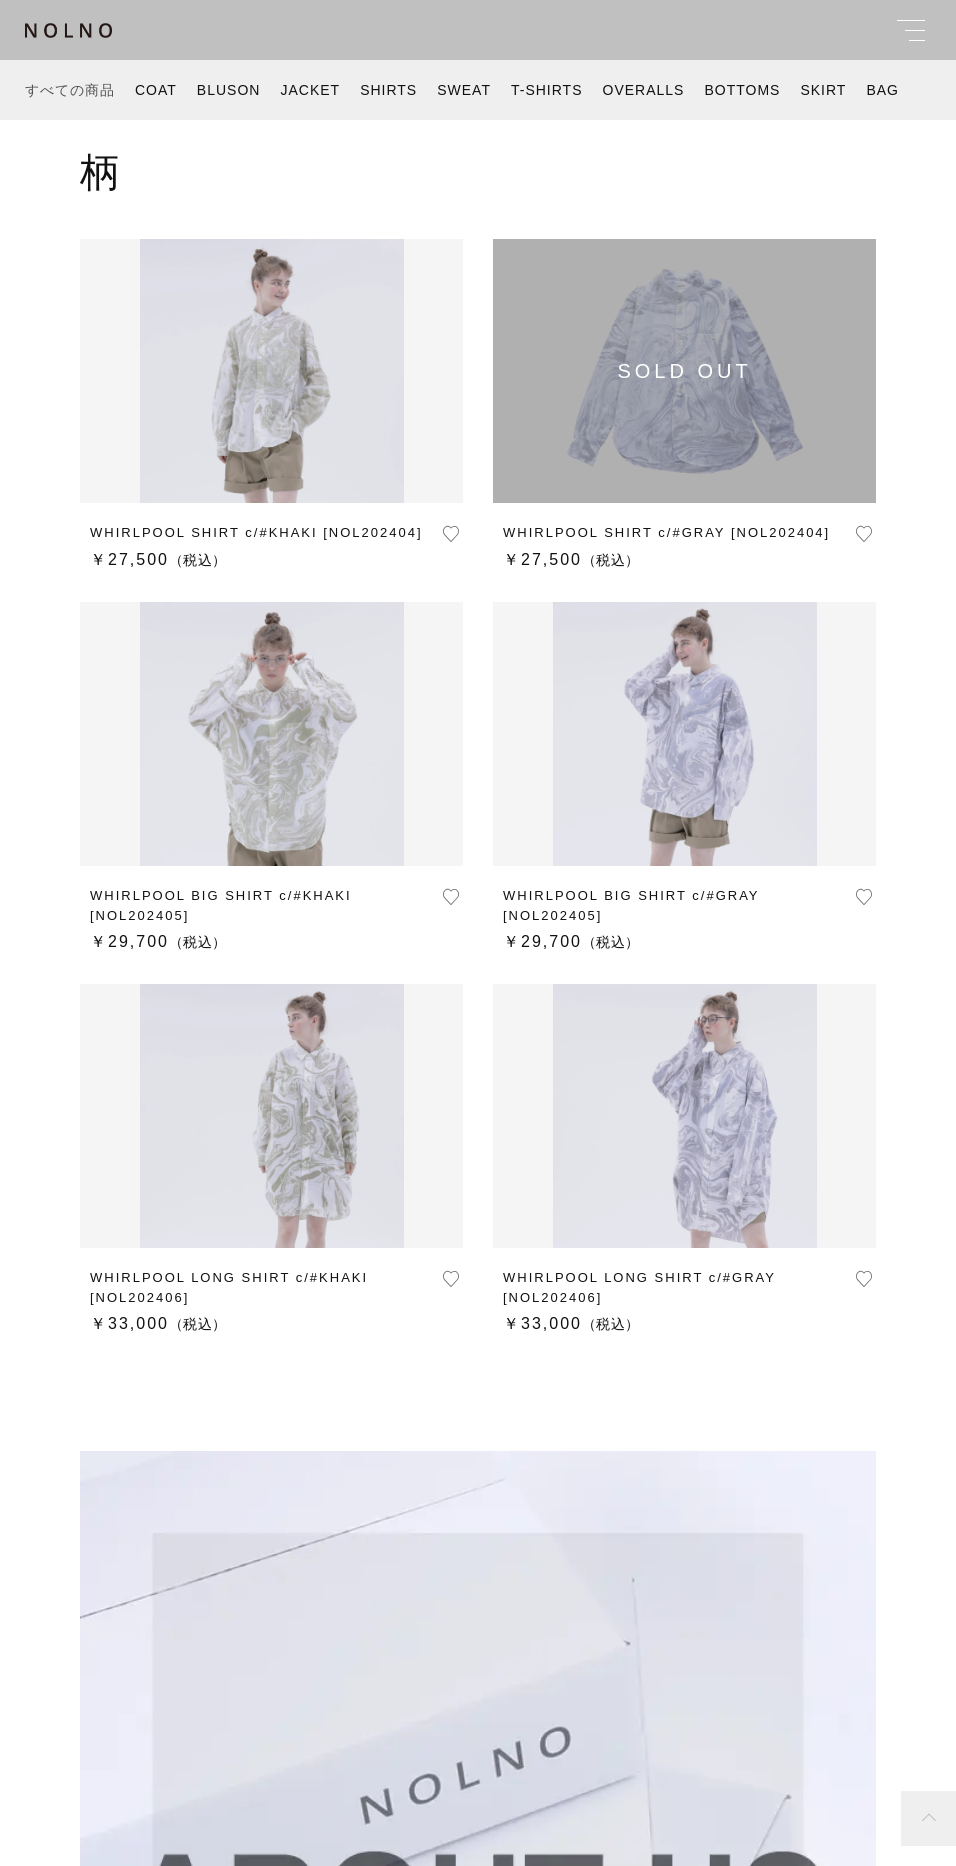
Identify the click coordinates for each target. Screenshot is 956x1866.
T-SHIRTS (547, 90)
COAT (156, 90)
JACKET (310, 90)
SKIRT (823, 90)
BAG (882, 90)
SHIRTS (388, 90)
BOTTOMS (742, 90)
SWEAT (464, 90)
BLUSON (229, 90)
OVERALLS (644, 90)
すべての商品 (70, 90)
